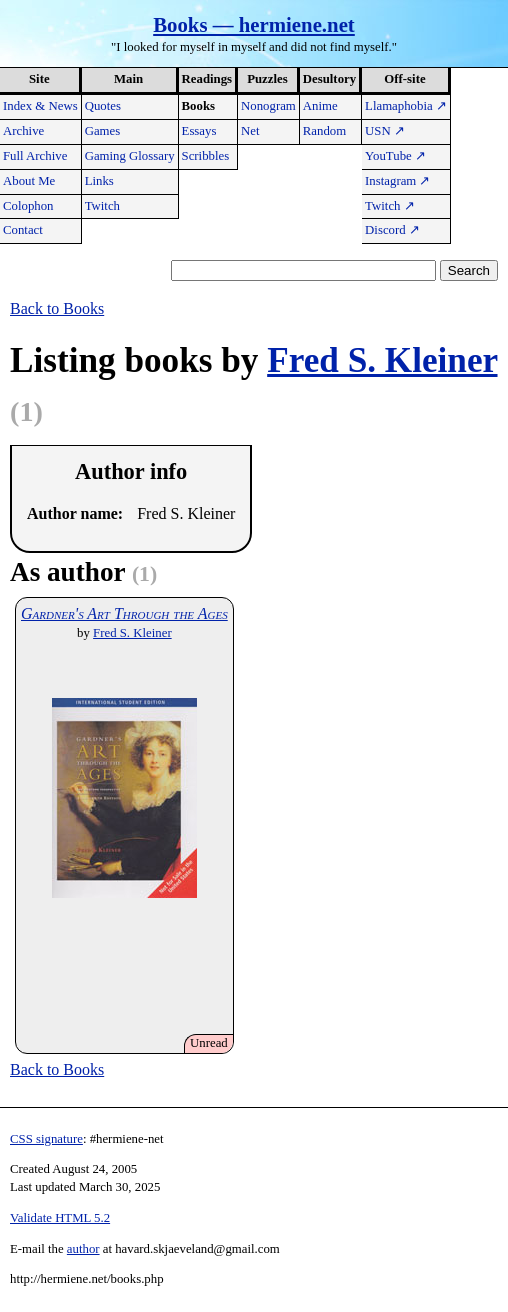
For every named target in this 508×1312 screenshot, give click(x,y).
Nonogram (268, 106)
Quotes (103, 106)
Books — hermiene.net (254, 24)
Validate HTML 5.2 (60, 1218)
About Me (29, 181)
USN (385, 131)
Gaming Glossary (130, 156)
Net (250, 131)
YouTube (395, 156)
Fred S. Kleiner (382, 360)
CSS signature (46, 1139)
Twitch (102, 206)
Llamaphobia (406, 106)
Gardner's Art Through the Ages (124, 613)
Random (324, 131)
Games (103, 131)
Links (99, 181)
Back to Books (57, 308)
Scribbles (206, 156)
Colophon (28, 206)
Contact (23, 230)
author (83, 1249)
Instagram (397, 181)
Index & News (40, 106)
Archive (23, 131)
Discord (392, 230)
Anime (320, 106)
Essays (199, 131)
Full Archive (35, 156)
